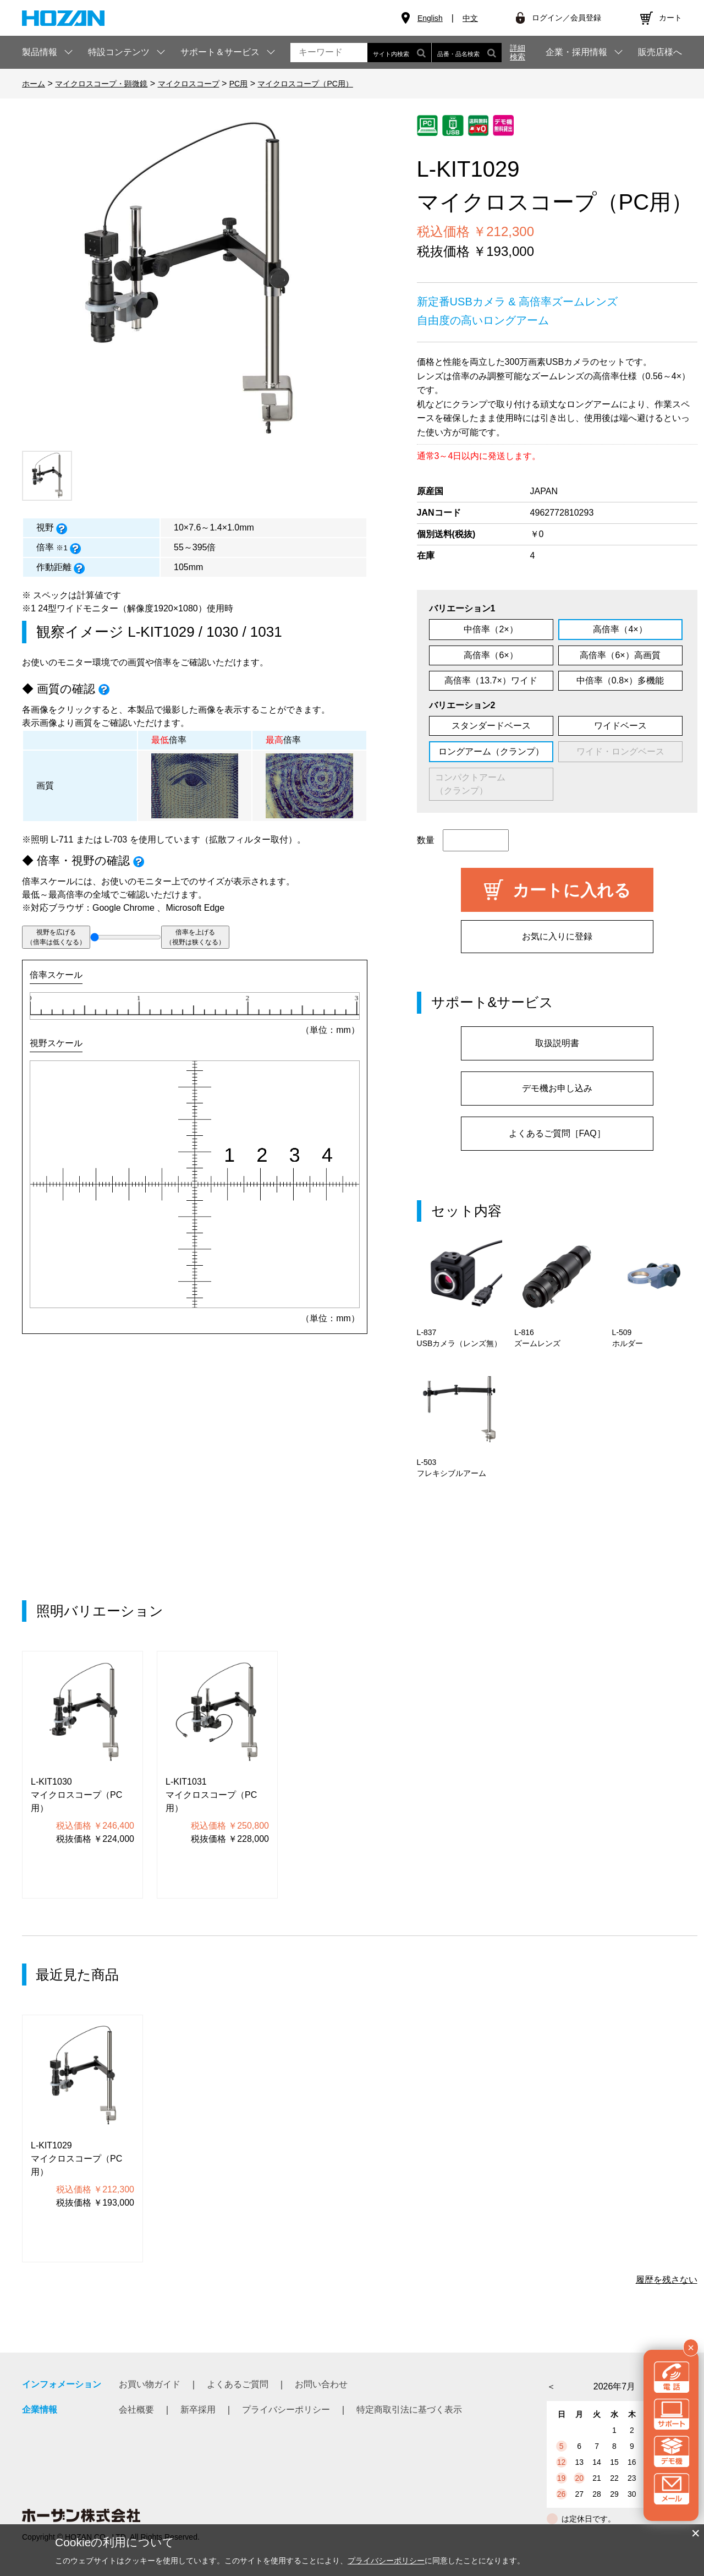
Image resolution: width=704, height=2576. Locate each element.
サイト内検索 (399, 52)
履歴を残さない (666, 2279)
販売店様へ (660, 52)
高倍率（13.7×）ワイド (490, 680)
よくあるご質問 (237, 2384)
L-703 (116, 839)
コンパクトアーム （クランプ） (488, 784)
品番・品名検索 (466, 52)
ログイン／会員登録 (566, 17)
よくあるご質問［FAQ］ (557, 1133)
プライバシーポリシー (286, 2409)
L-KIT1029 (161, 632)
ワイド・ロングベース (620, 751)
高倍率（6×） (491, 655)
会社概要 (136, 2409)
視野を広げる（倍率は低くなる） (56, 937)
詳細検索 (517, 52)
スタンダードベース (491, 725)
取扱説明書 (557, 1043)
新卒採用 (198, 2409)
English (430, 18)
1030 (222, 632)
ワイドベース (620, 725)
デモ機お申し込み (557, 1088)
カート (670, 17)
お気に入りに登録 (557, 936)
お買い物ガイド (149, 2384)
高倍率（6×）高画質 (620, 655)
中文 (470, 18)
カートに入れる (572, 890)
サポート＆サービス (220, 52)
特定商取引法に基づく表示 (409, 2409)
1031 (266, 632)
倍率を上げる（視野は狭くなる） (195, 937)
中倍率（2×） (491, 629)
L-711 (62, 839)
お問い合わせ (321, 2384)
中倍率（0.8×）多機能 (620, 680)
